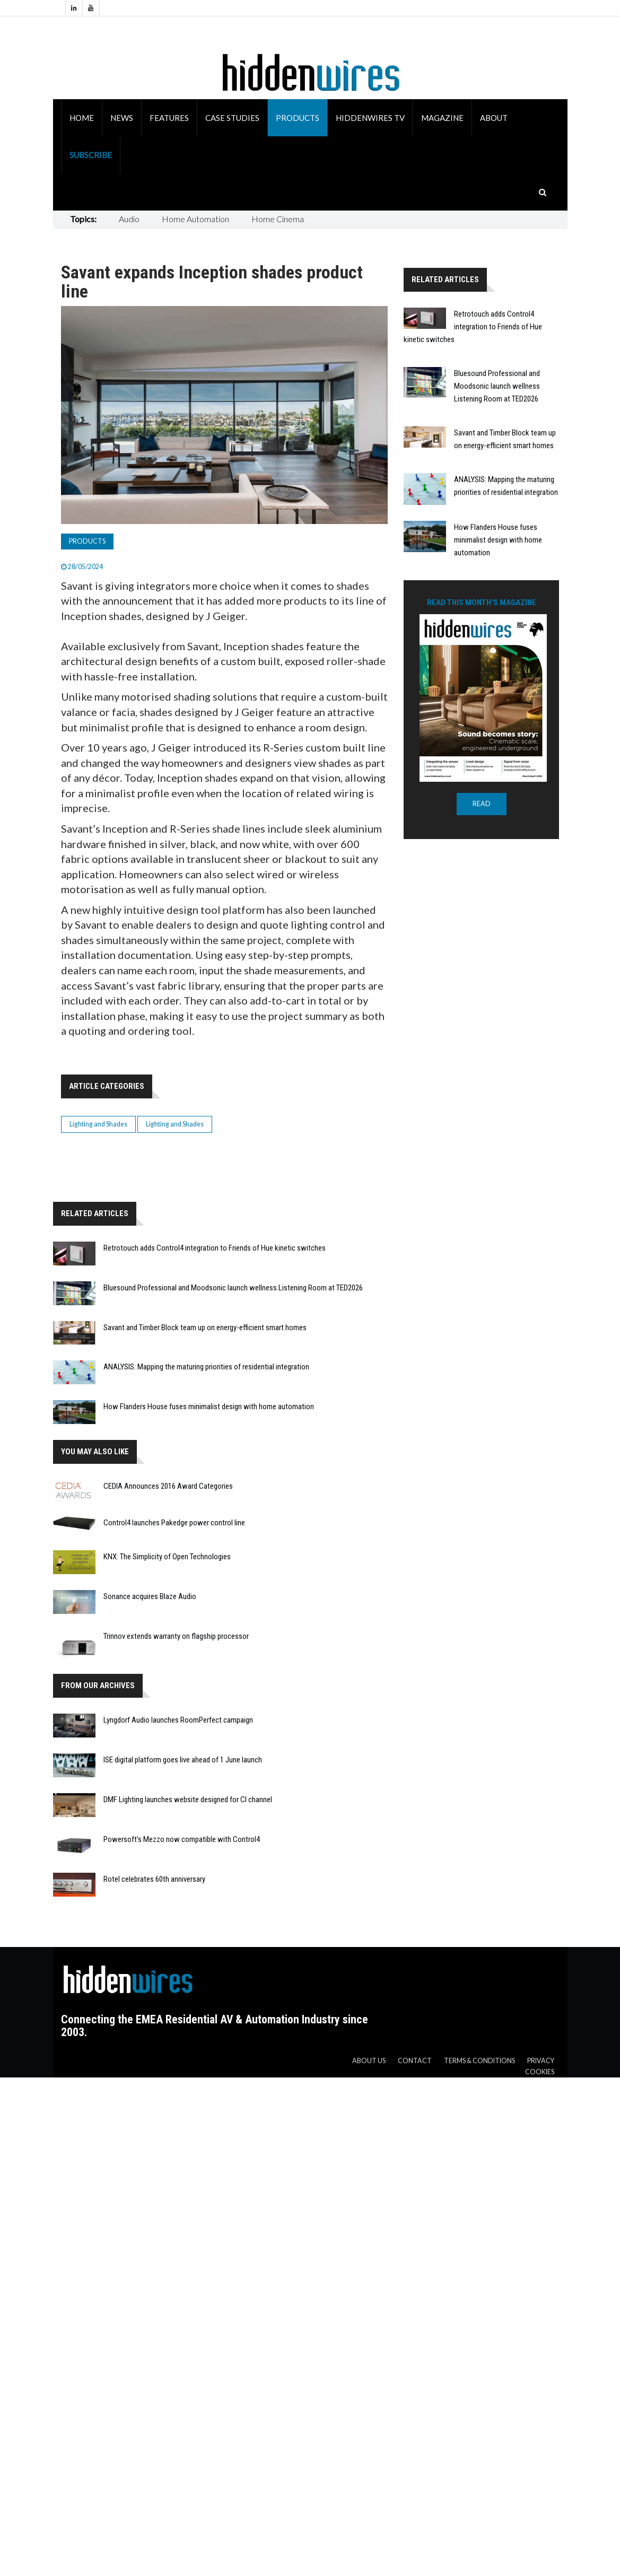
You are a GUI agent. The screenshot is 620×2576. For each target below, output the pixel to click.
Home (81, 118)
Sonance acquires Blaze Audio (149, 1596)
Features (169, 118)
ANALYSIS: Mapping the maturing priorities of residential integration (206, 1367)
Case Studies (232, 118)
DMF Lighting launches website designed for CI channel (187, 1799)
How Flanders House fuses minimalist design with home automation (208, 1406)
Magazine (442, 118)
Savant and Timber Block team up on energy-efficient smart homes (205, 1327)
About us (369, 2061)
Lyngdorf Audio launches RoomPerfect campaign (178, 1720)
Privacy (540, 2061)
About (494, 118)
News (121, 118)
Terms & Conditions (479, 2061)
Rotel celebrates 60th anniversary (154, 1879)
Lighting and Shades (98, 1124)
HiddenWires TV (370, 118)
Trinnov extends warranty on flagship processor (176, 1636)
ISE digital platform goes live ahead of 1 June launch (182, 1760)
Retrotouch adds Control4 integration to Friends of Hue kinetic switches (214, 1248)
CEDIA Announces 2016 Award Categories (168, 1486)
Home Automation (195, 219)
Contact (415, 2061)
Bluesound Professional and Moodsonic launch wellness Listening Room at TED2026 (233, 1288)
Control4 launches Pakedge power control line (174, 1522)
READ (482, 804)
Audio (129, 219)
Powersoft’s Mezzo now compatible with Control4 (181, 1839)
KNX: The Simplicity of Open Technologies (167, 1556)
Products (297, 118)
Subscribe (90, 155)
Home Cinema (277, 219)
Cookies (539, 2072)
